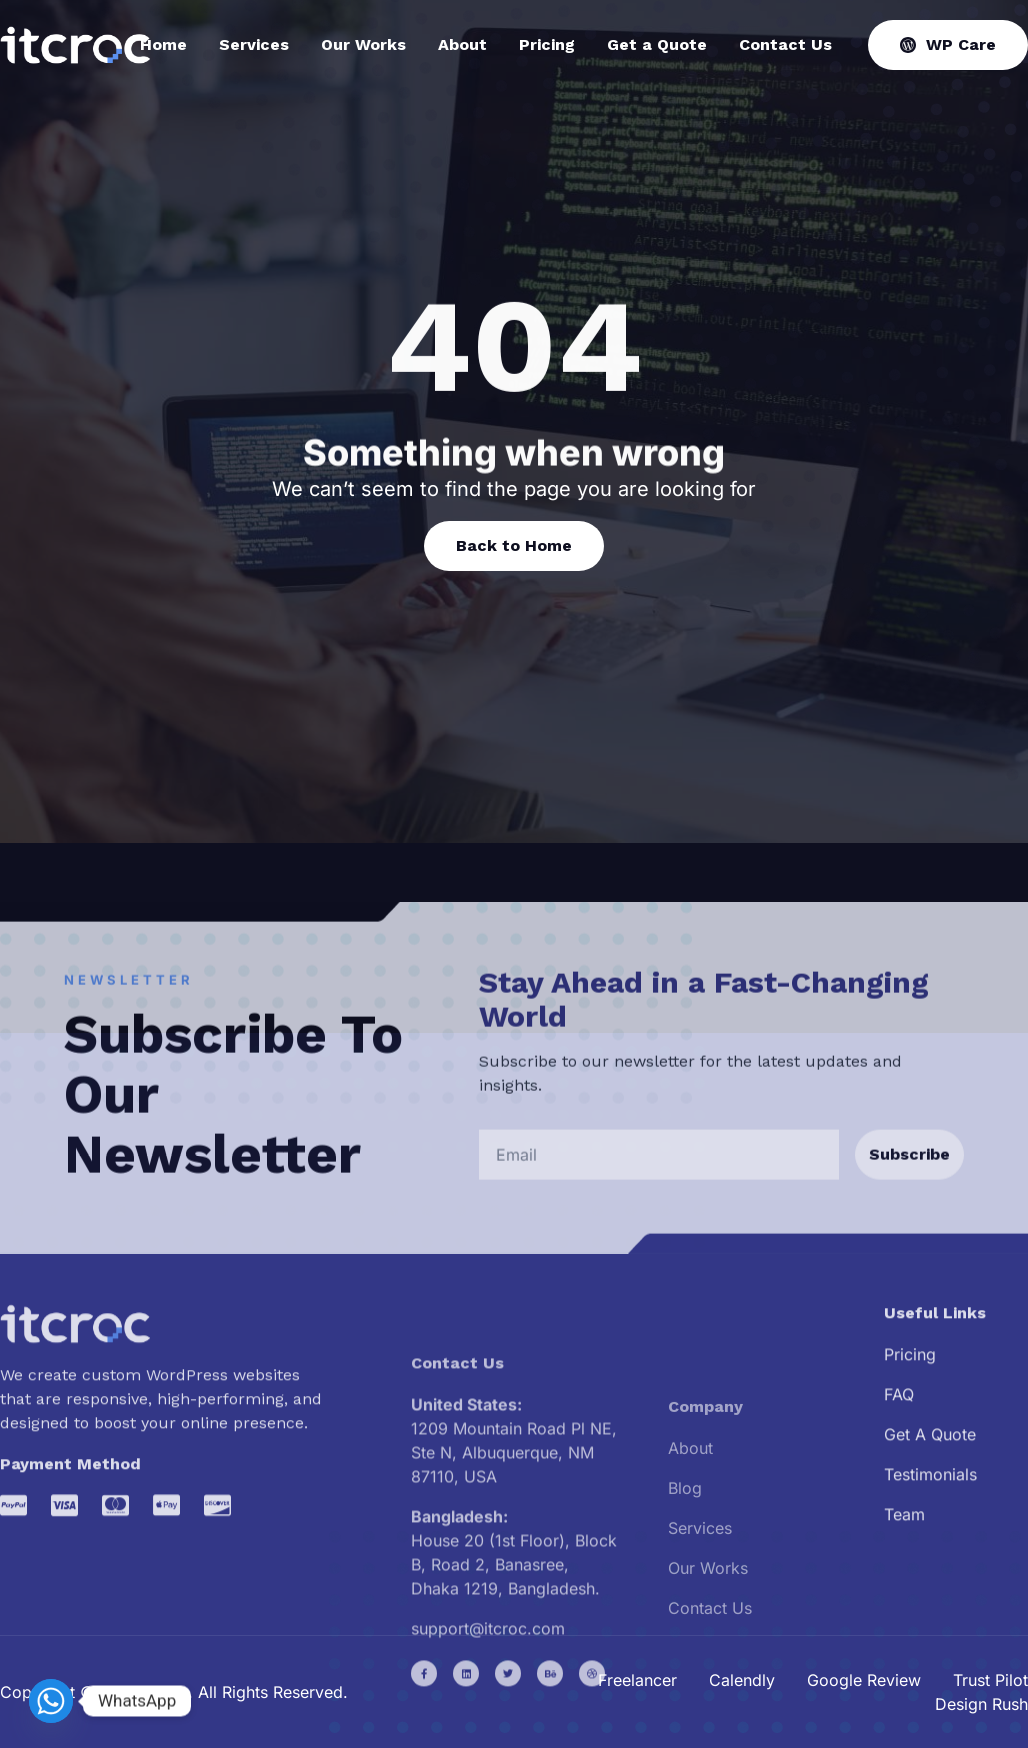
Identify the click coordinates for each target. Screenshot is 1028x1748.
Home (163, 45)
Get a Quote (657, 45)
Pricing (547, 45)
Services (254, 45)
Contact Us (785, 45)
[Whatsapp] (51, 1701)
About (462, 45)
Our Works (363, 45)
